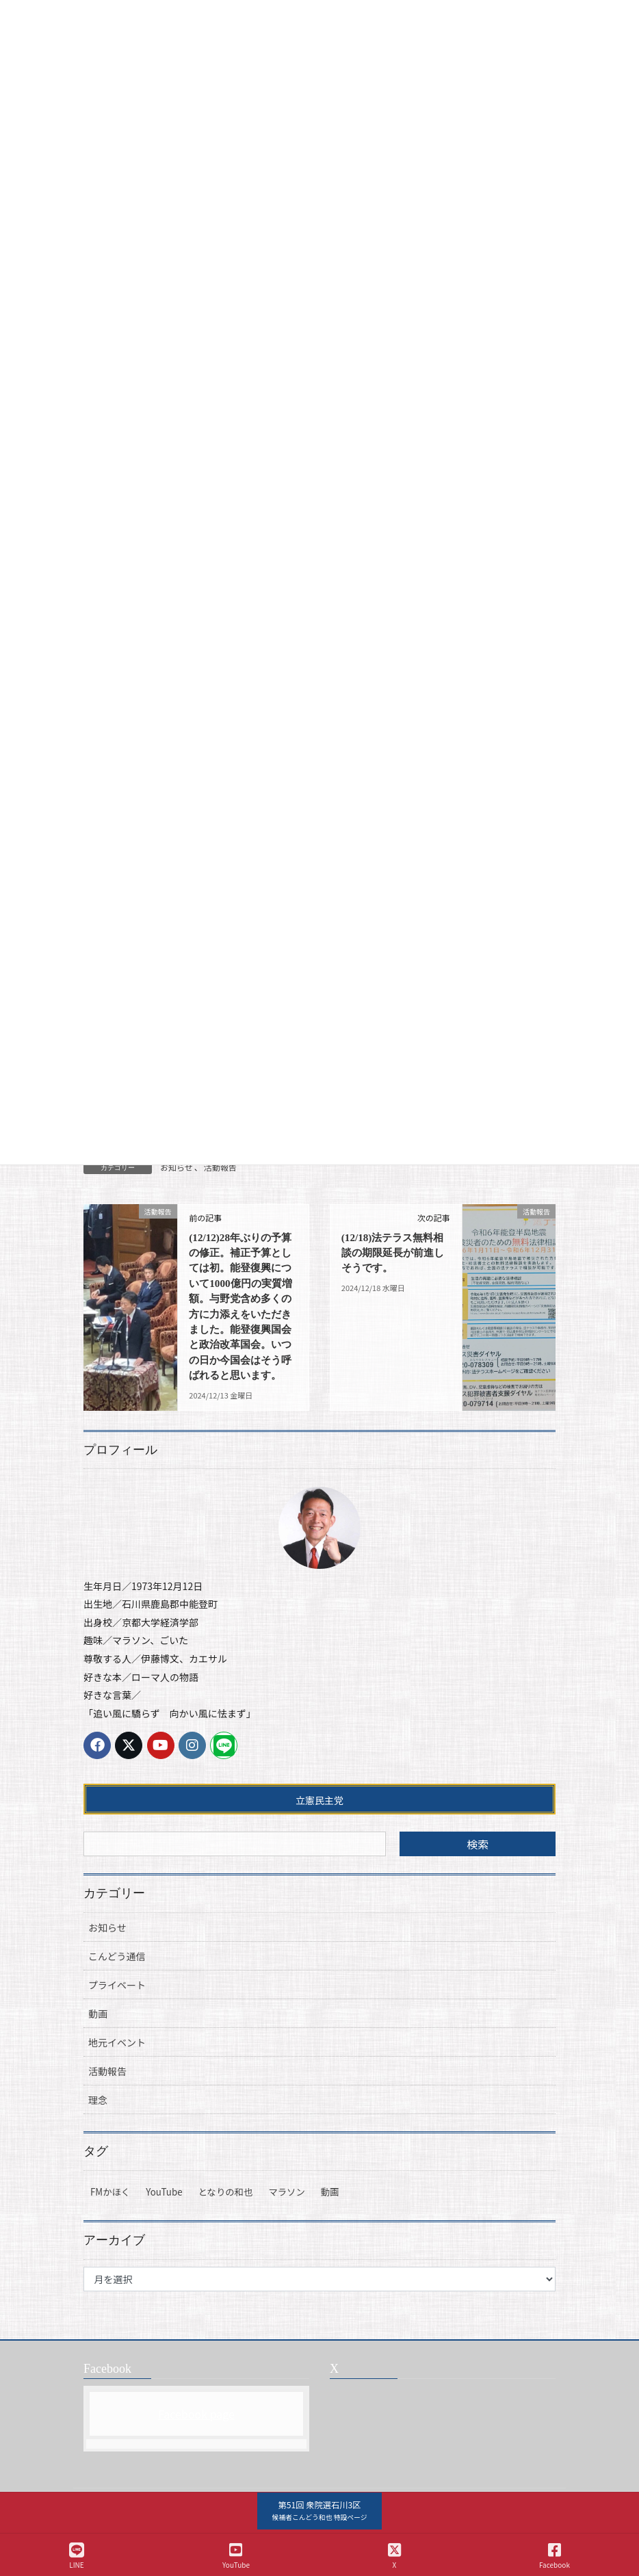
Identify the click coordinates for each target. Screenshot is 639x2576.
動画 (97, 2044)
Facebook (554, 2555)
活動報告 (220, 1167)
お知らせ (176, 1167)
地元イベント (117, 2073)
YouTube (164, 2222)
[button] (319, 2511)
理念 (97, 2130)
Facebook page (196, 2444)
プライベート (117, 2015)
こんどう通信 (117, 1987)
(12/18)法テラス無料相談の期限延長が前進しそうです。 (390, 1253)
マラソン (286, 2222)
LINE (76, 2555)
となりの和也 (225, 2222)
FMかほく (110, 2222)
